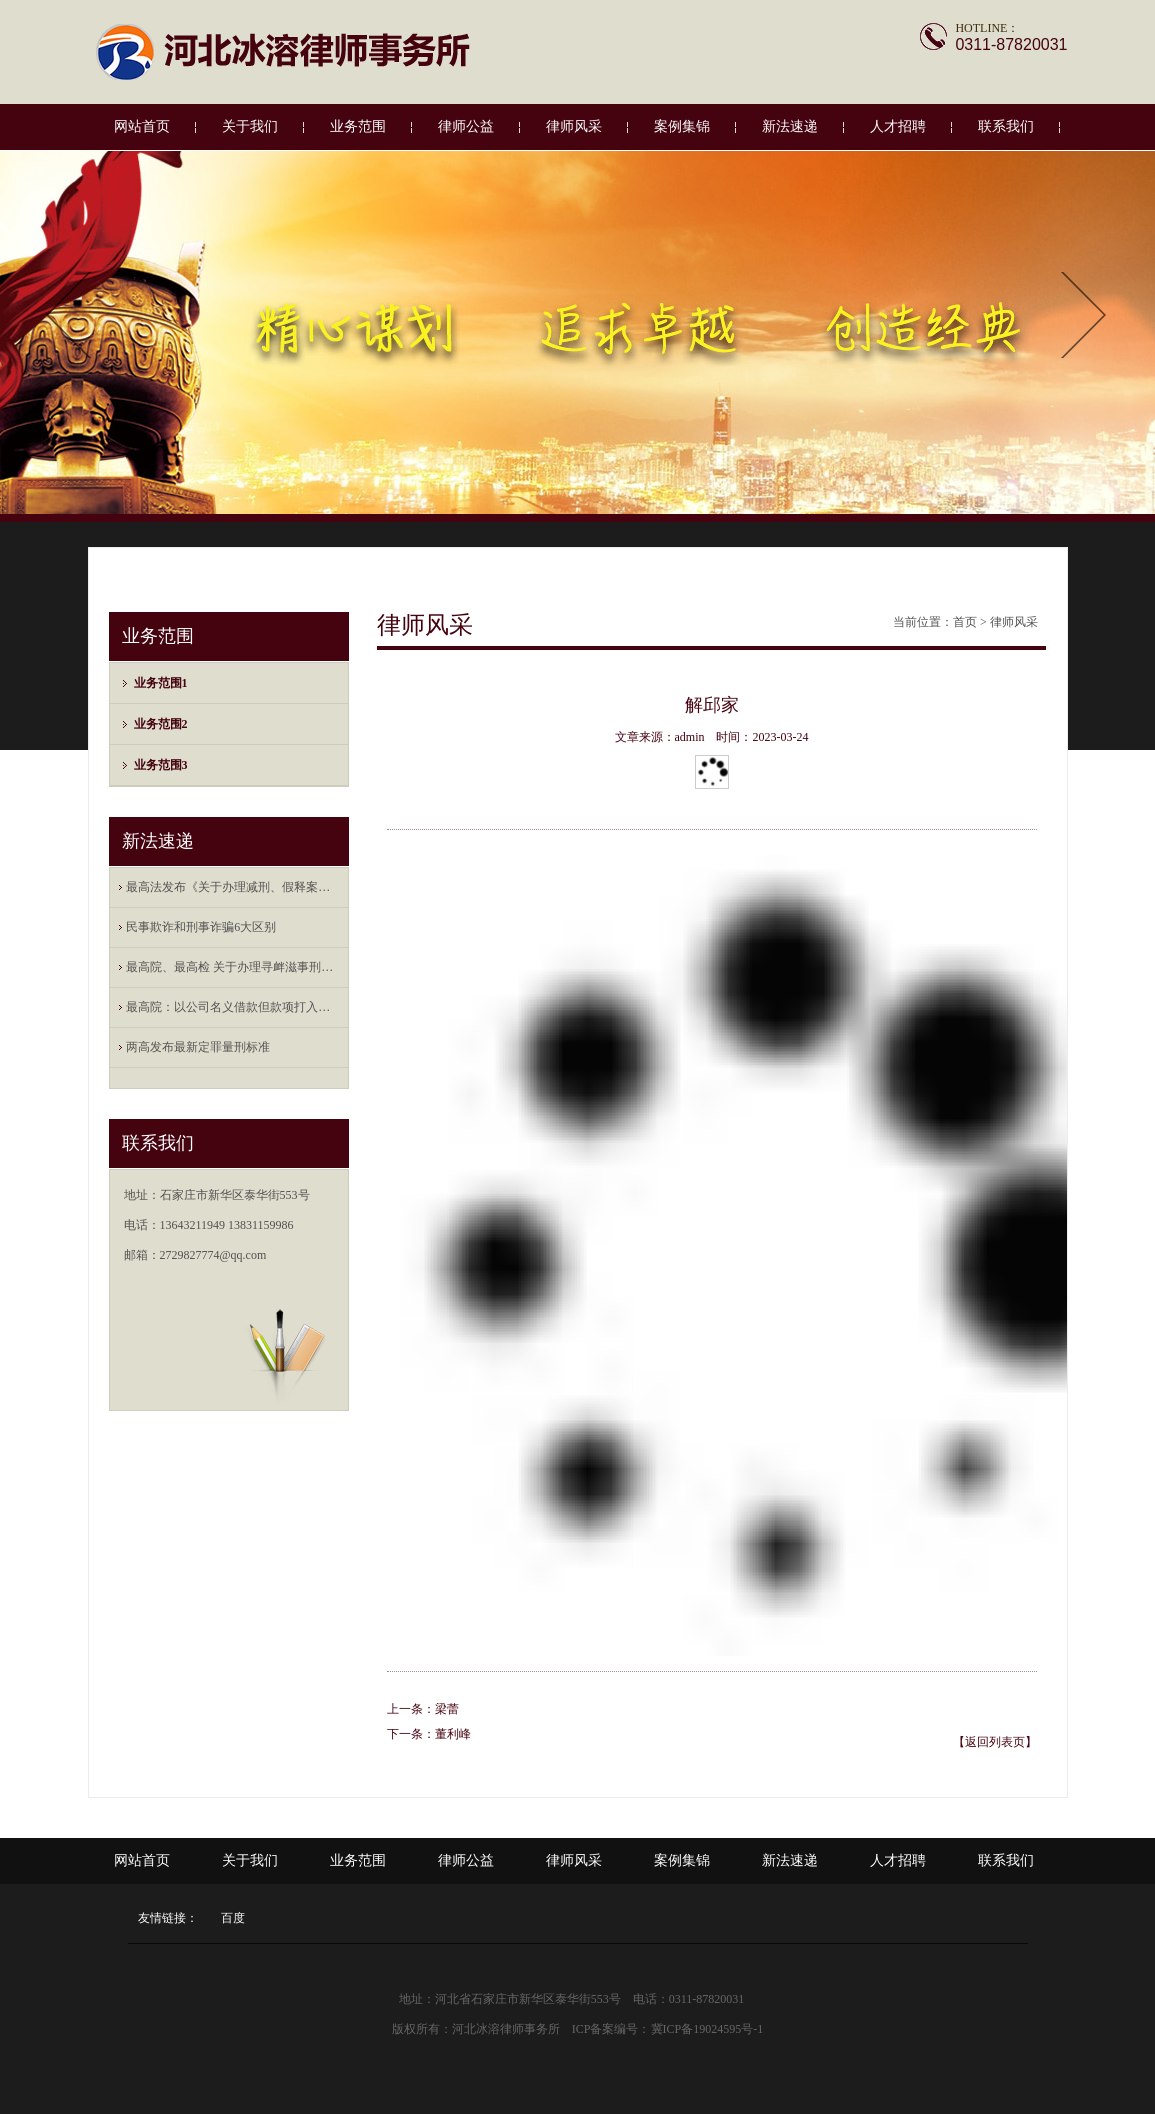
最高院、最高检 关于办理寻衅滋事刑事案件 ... (233, 967)
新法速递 (790, 126)
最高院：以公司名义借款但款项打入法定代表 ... (233, 1007)
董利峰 (453, 1734)
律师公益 (466, 126)
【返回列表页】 (995, 1742)
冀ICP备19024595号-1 (707, 2029)
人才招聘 (898, 126)
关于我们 (250, 126)
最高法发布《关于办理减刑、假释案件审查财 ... (233, 887)
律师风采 (574, 126)
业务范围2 (161, 724)
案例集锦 (682, 126)
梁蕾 (447, 1709)
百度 (233, 1918)
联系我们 (1006, 126)
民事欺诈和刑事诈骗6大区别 (201, 927)
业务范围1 (161, 683)
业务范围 (358, 126)
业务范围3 (161, 765)
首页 (965, 622)
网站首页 (142, 126)
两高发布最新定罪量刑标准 (198, 1047)
